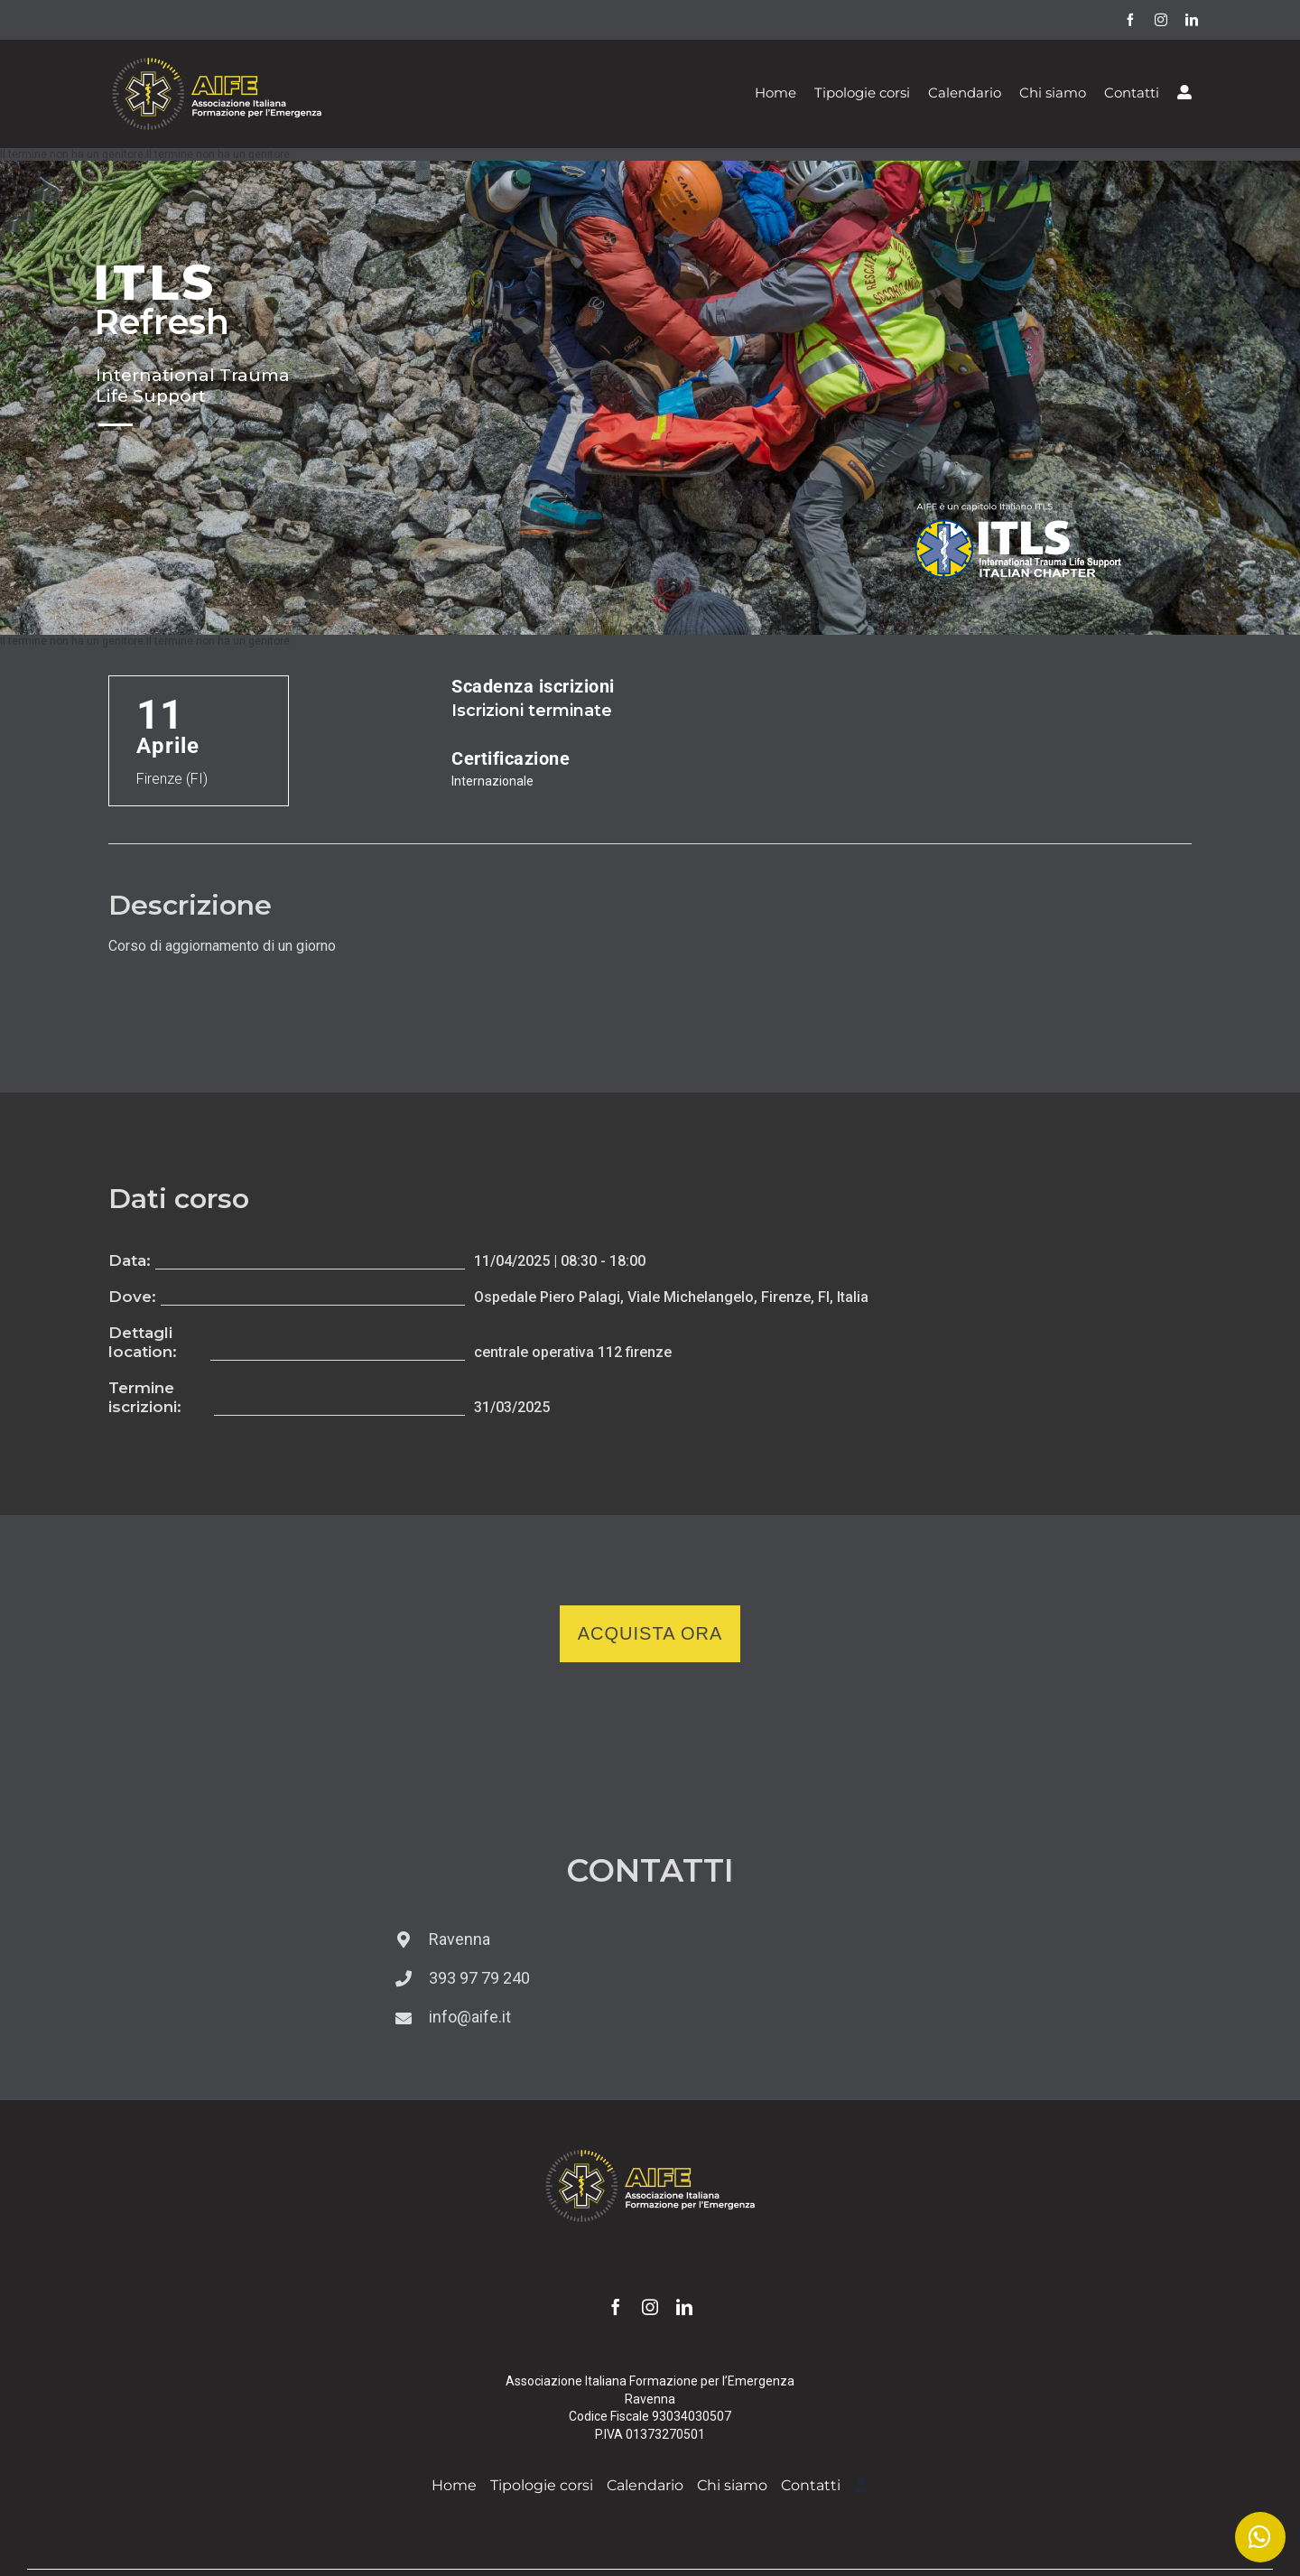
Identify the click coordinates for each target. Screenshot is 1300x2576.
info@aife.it (470, 2016)
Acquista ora (650, 1633)
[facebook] (1130, 20)
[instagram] (1161, 20)
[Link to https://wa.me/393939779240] (1260, 2537)
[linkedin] (1191, 20)
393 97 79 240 (479, 1977)
